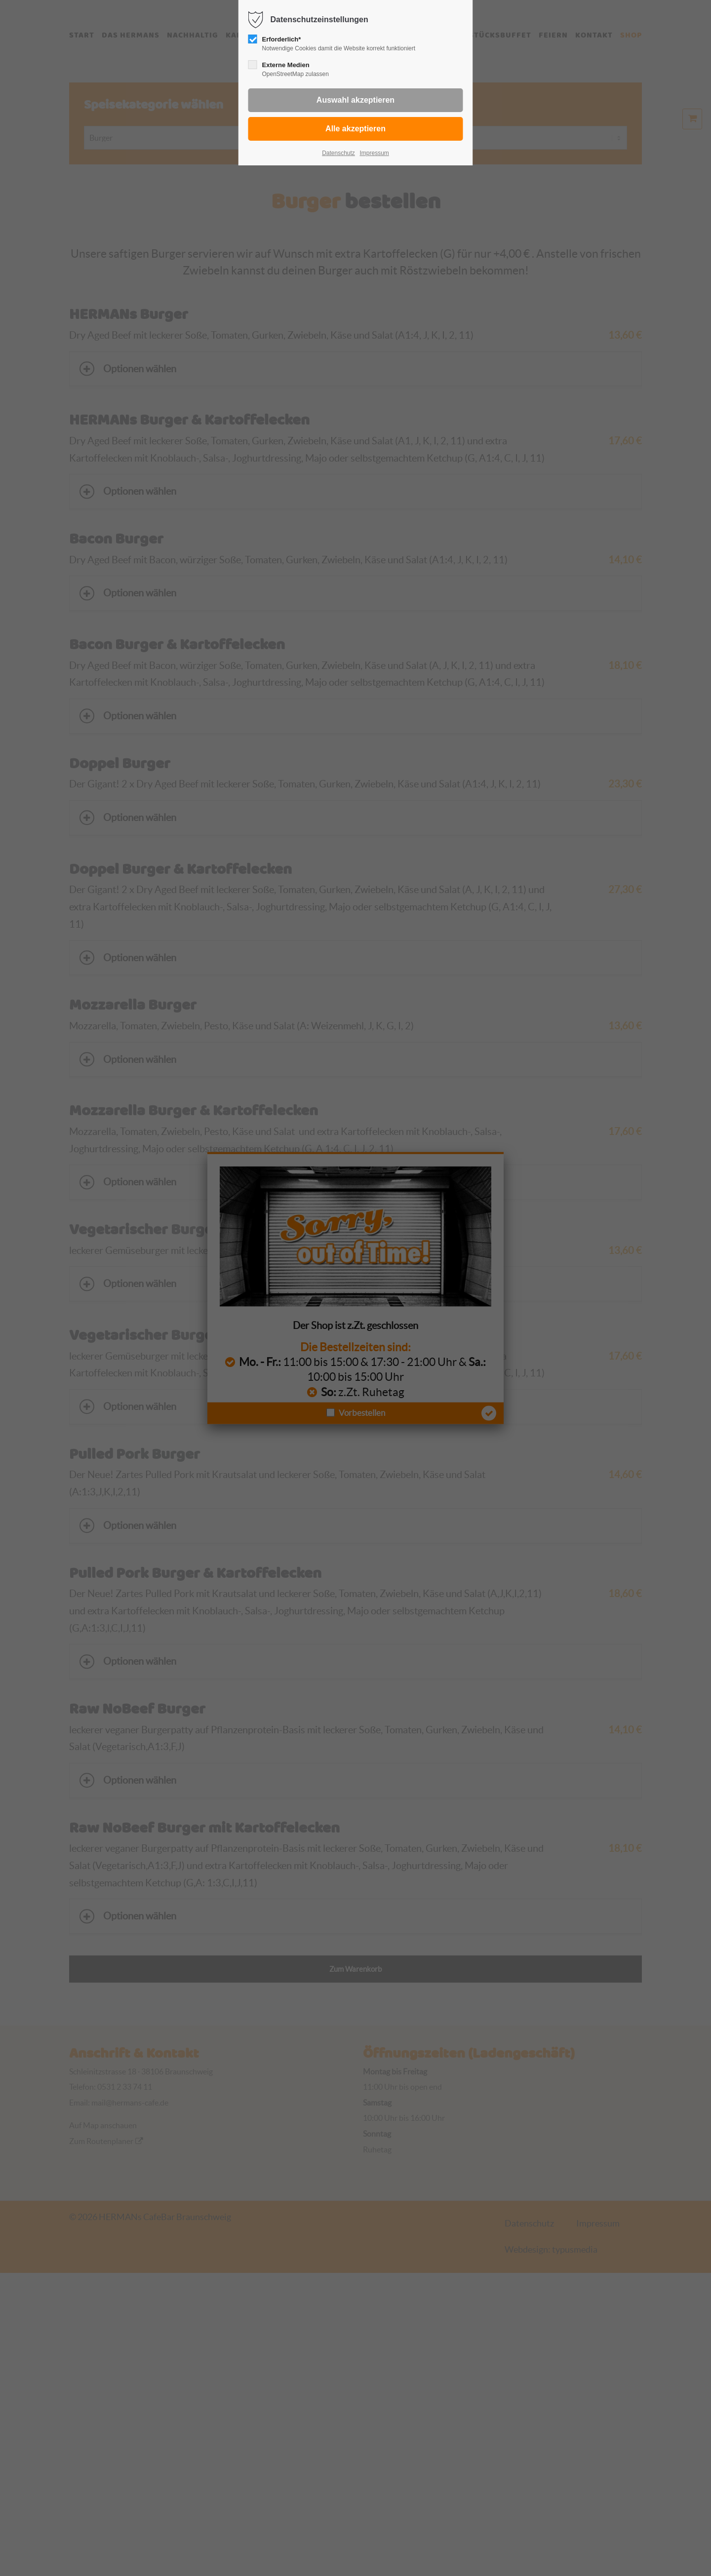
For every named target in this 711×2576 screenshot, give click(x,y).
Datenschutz (338, 153)
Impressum (374, 153)
